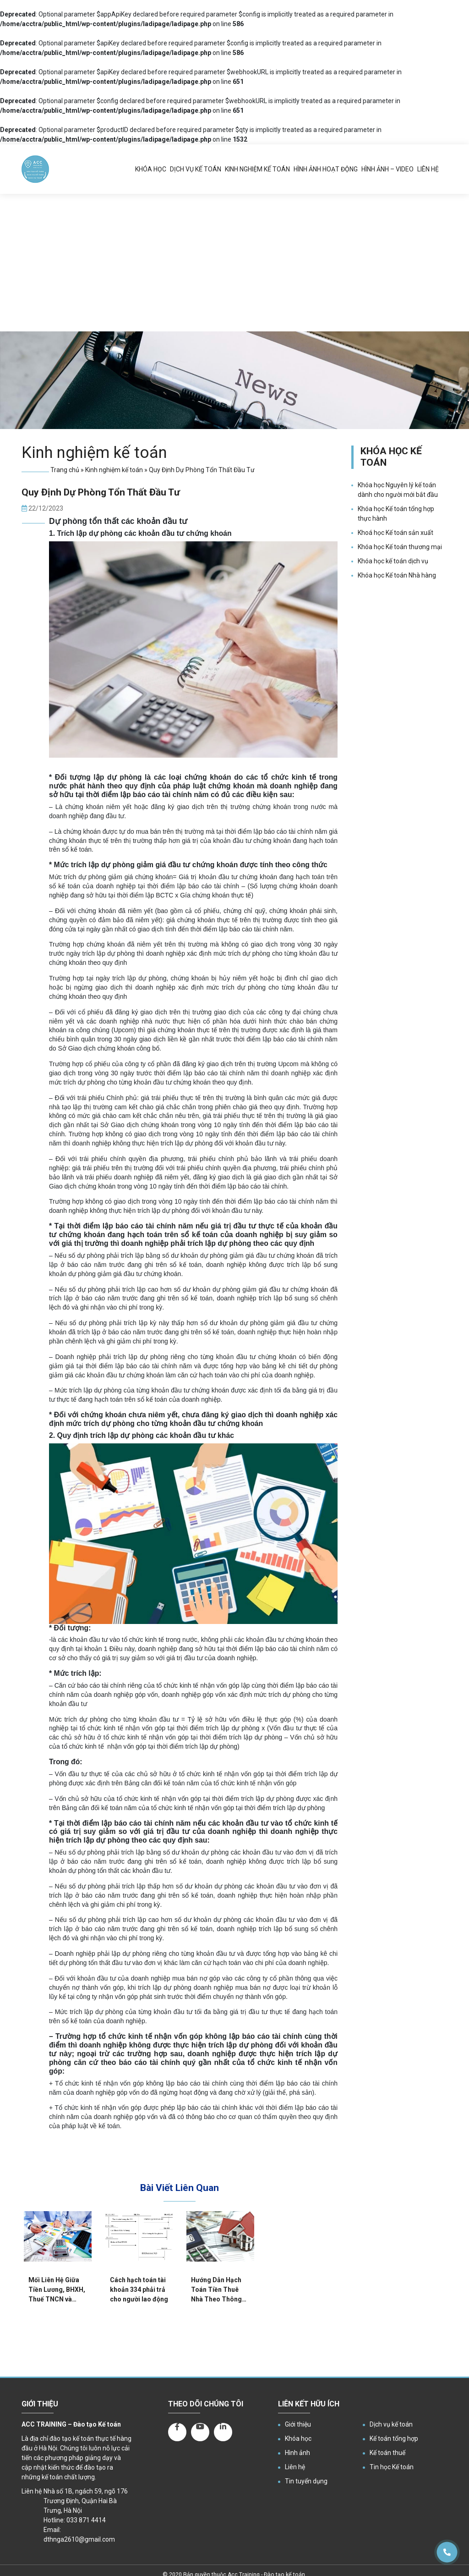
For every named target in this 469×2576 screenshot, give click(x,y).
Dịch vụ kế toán (195, 169)
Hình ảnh (297, 2452)
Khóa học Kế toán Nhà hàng (397, 575)
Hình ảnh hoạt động (326, 169)
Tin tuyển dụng (306, 2481)
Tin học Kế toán (392, 2467)
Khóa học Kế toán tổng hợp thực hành (396, 513)
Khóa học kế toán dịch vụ (393, 561)
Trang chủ (64, 469)
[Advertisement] (234, 262)
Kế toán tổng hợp (394, 2438)
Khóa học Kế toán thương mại (400, 546)
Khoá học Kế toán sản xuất (395, 532)
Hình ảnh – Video (387, 169)
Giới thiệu (298, 2424)
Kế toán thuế (387, 2452)
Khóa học (150, 169)
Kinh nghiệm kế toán (257, 169)
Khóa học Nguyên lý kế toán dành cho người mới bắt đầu (398, 489)
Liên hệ (428, 169)
